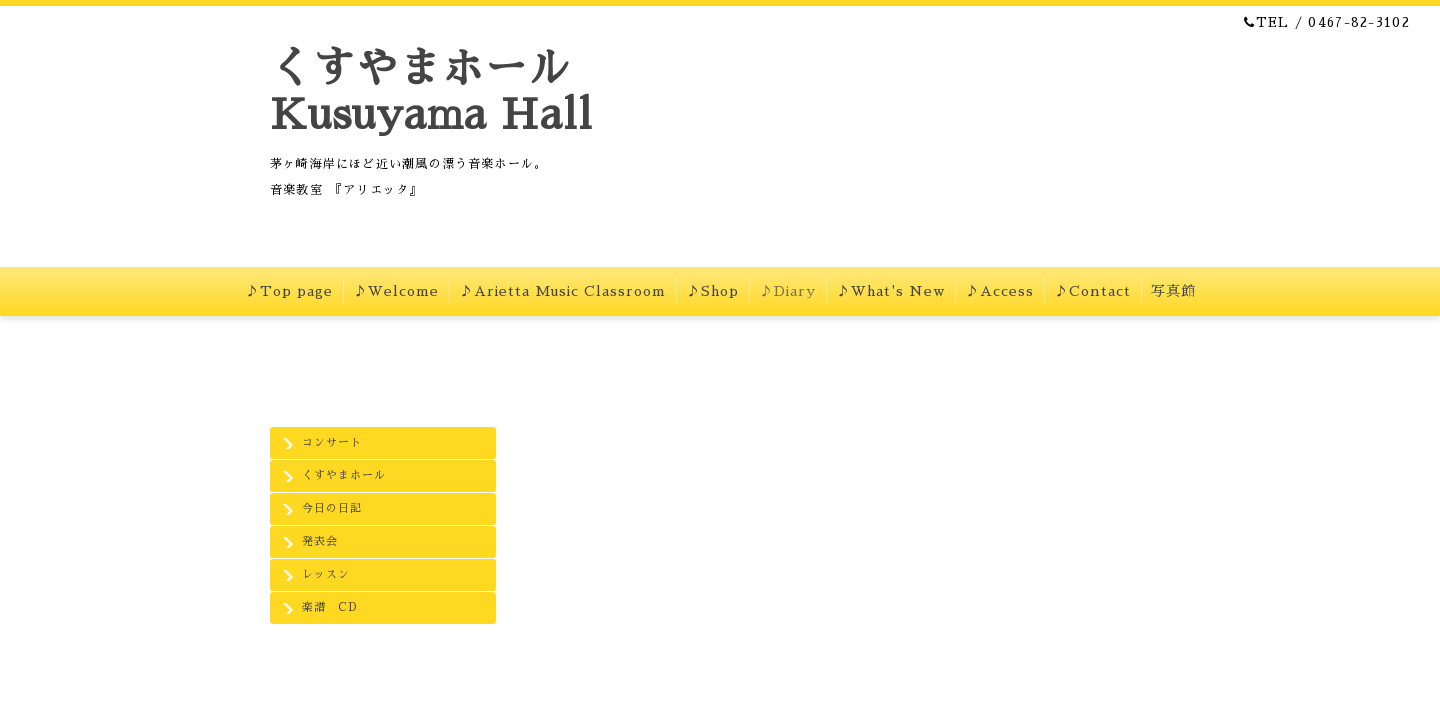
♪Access (999, 291)
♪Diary (787, 291)
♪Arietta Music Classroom (562, 291)
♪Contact (1092, 291)
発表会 (320, 541)
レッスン (326, 574)
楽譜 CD (329, 607)
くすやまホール (344, 475)
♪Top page (289, 291)
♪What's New (890, 291)
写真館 (1173, 291)
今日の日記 (332, 508)
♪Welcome (396, 291)
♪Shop (712, 291)
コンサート (332, 442)
